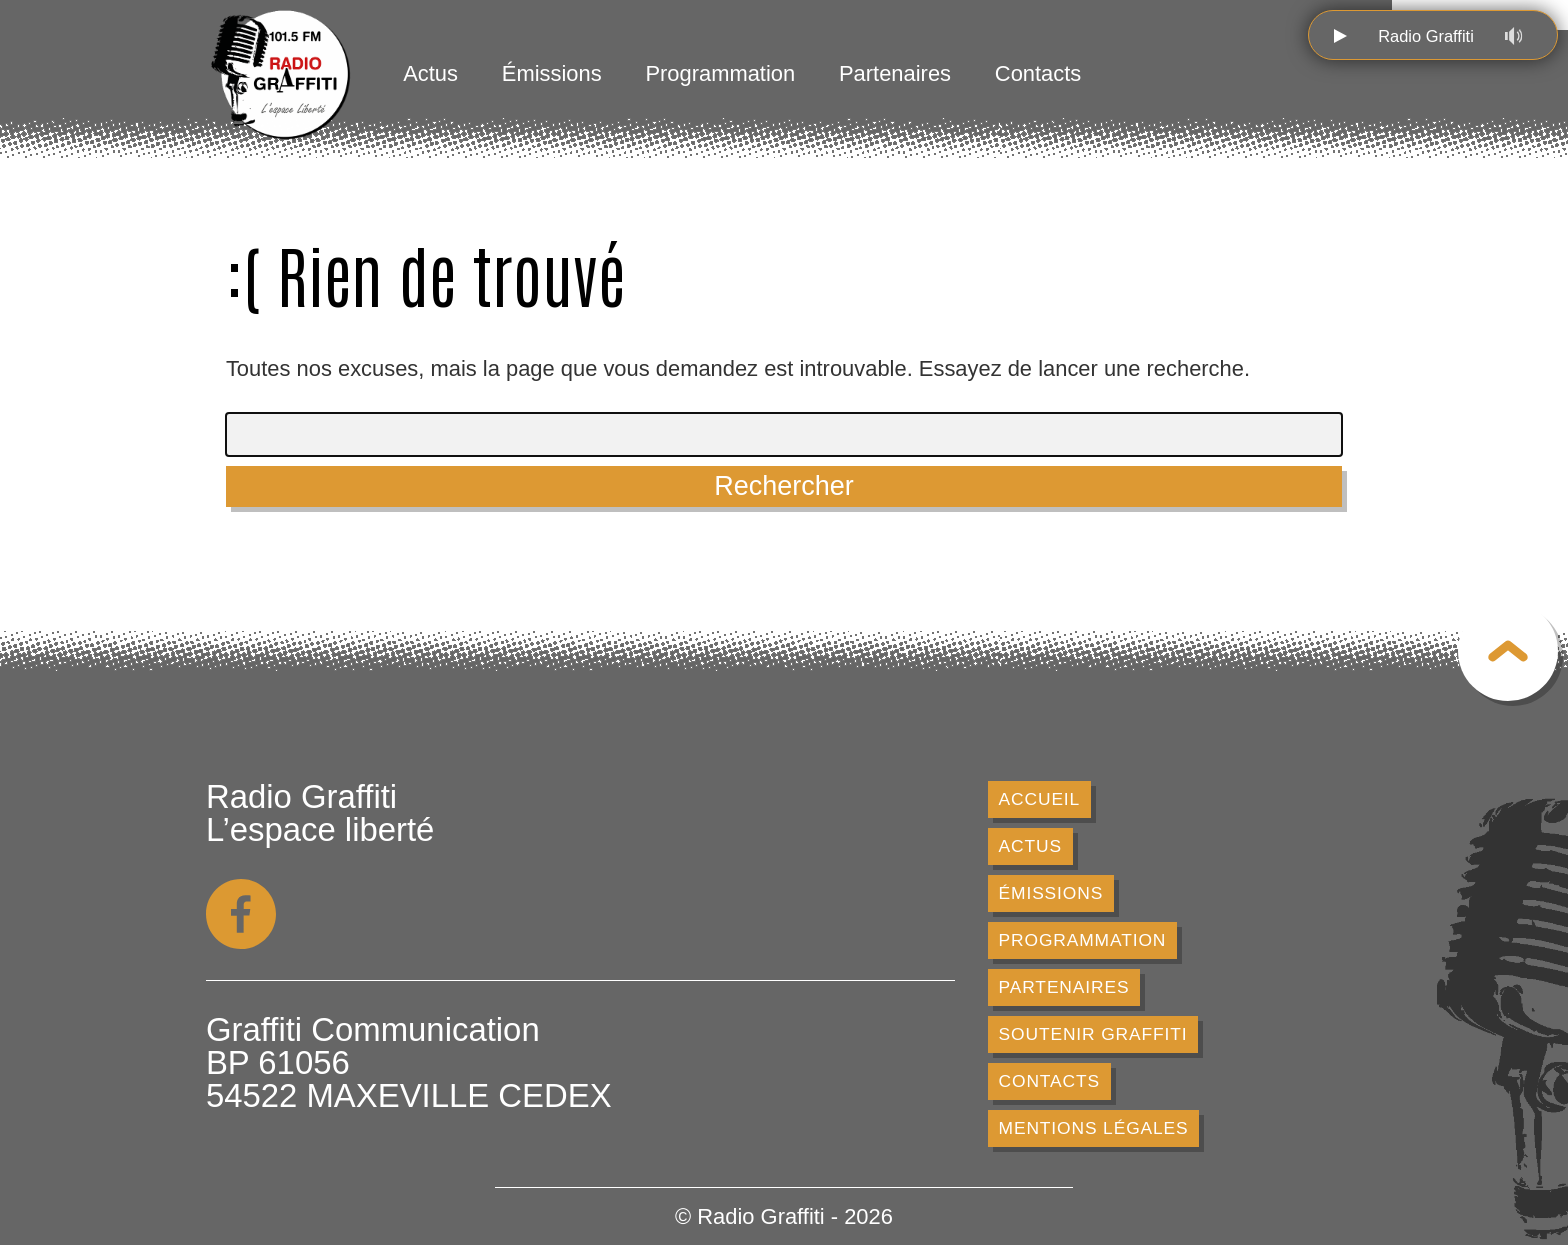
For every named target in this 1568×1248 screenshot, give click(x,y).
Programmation (720, 73)
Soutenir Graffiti (1094, 1036)
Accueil (1040, 800)
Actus (430, 73)
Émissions (552, 73)
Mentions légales (1094, 1131)
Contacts (1038, 73)
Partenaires (895, 73)
